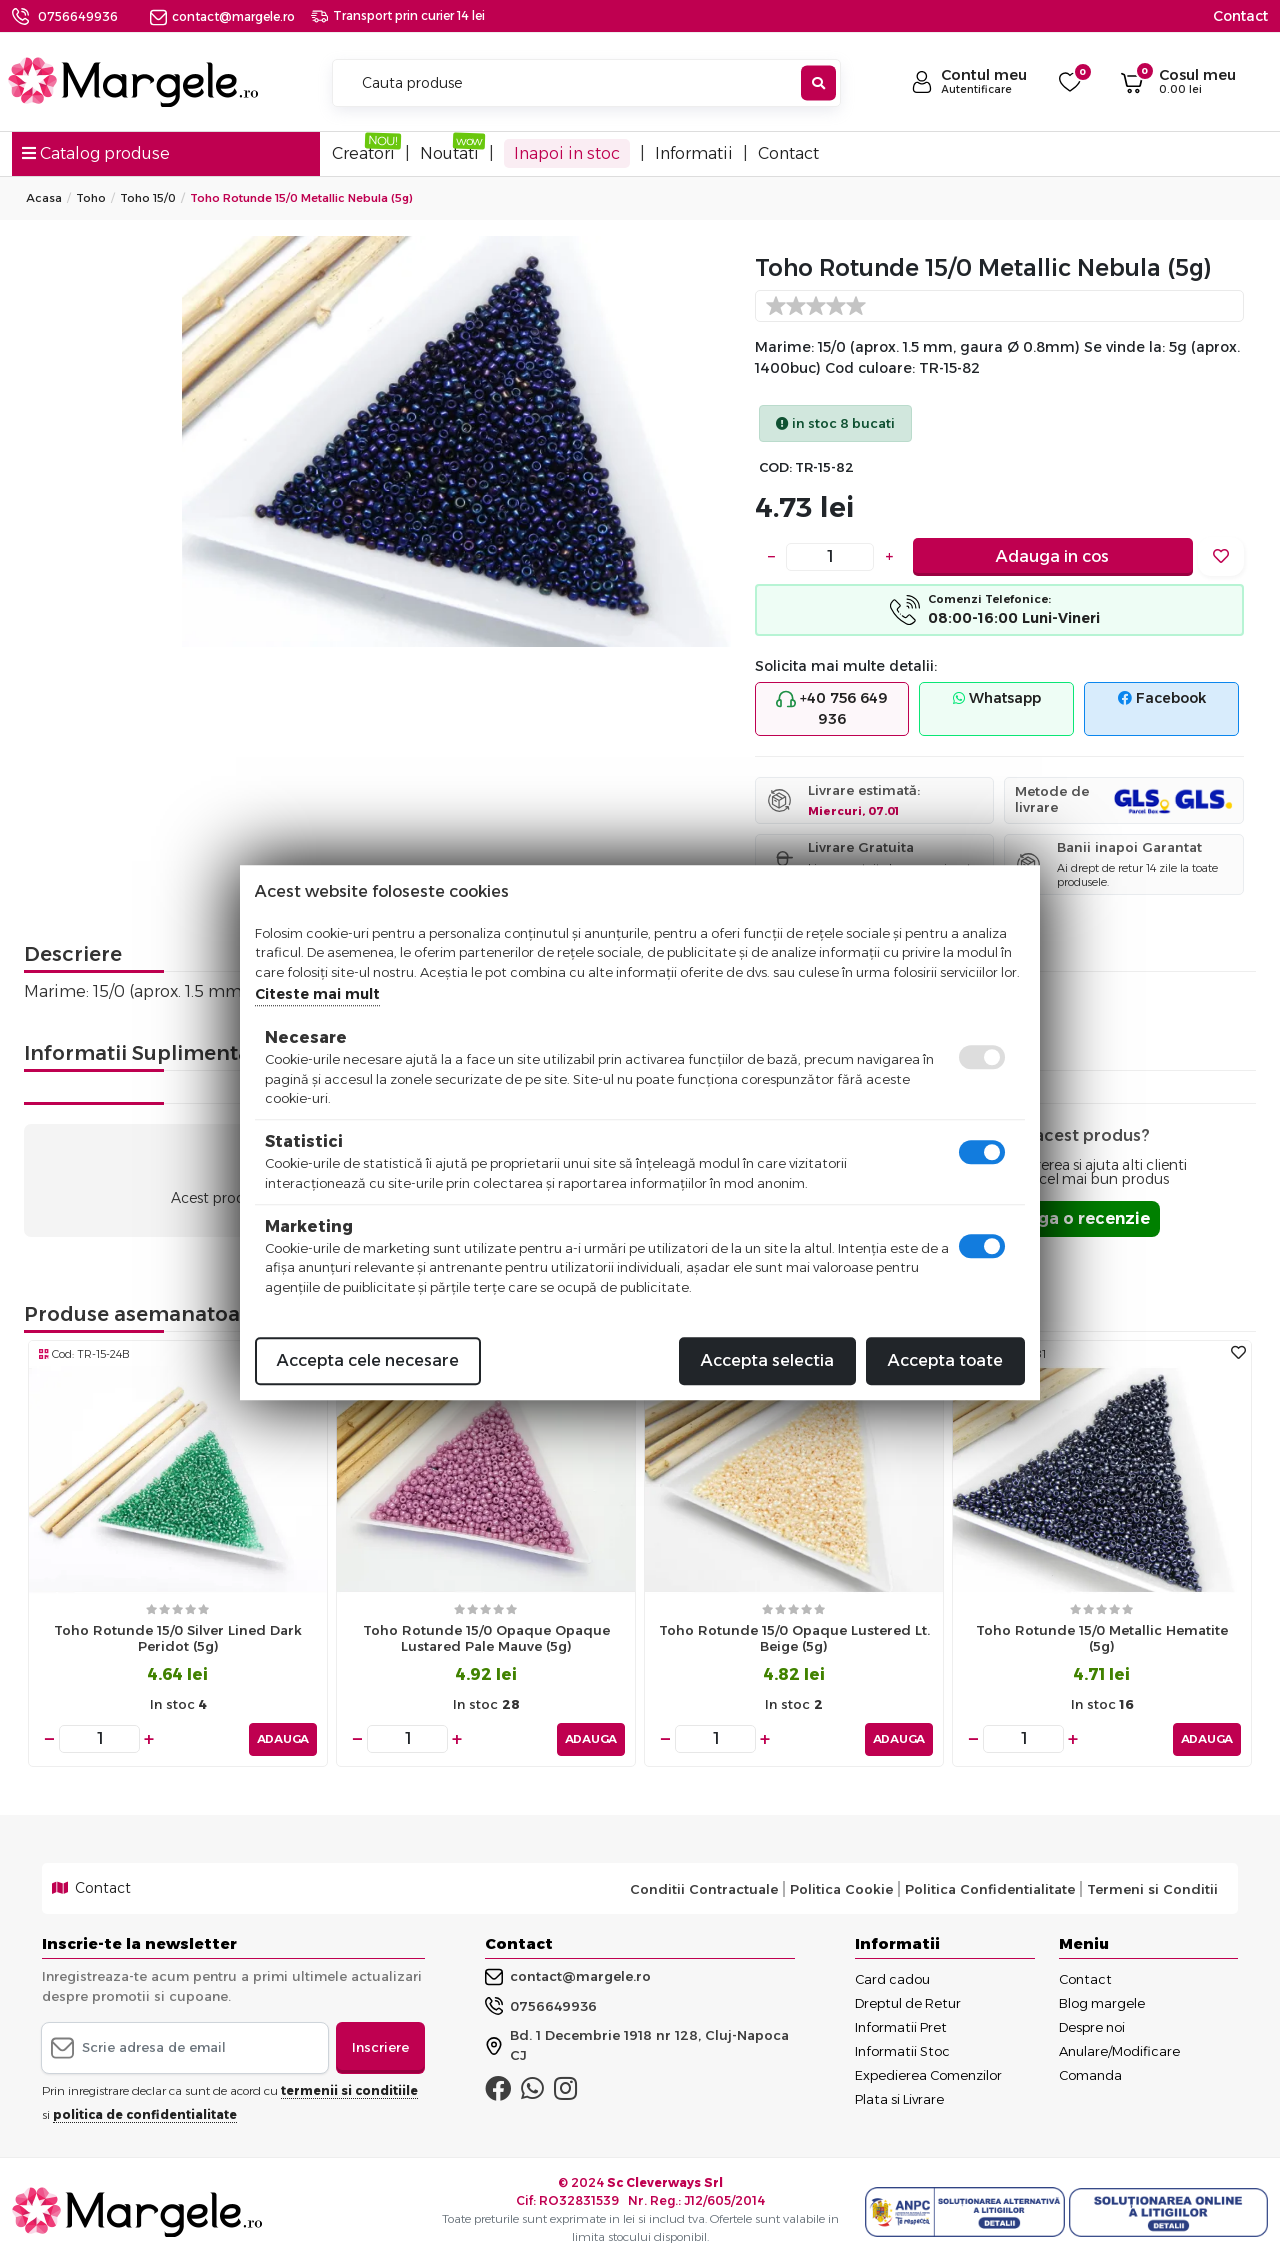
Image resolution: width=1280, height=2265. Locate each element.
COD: (775, 467)
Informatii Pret (901, 2026)
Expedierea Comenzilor (928, 2074)
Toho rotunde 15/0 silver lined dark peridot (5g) (178, 1638)
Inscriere (380, 2046)
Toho (91, 198)
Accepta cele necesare (368, 1360)
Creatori (363, 153)
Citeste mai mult (317, 994)
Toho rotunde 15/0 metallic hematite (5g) (1102, 1638)
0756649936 (78, 16)
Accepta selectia (767, 1360)
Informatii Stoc (902, 2050)
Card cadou (892, 1978)
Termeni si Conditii (1152, 1887)
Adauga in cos (1052, 556)
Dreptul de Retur (908, 2002)
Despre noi (1092, 2026)
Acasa (44, 198)
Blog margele (1102, 2002)
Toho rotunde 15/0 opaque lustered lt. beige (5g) (794, 1638)
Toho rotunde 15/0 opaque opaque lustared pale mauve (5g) (486, 1638)
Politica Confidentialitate (990, 1887)
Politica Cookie (841, 1887)
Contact (1240, 16)
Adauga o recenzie (1071, 1218)
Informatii (694, 153)
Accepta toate (945, 1360)
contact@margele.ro (222, 16)
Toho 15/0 (148, 198)
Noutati (449, 153)
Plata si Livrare (899, 2098)
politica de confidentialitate (145, 2112)
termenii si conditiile (349, 2088)
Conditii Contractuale (704, 1887)
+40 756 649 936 (832, 708)
